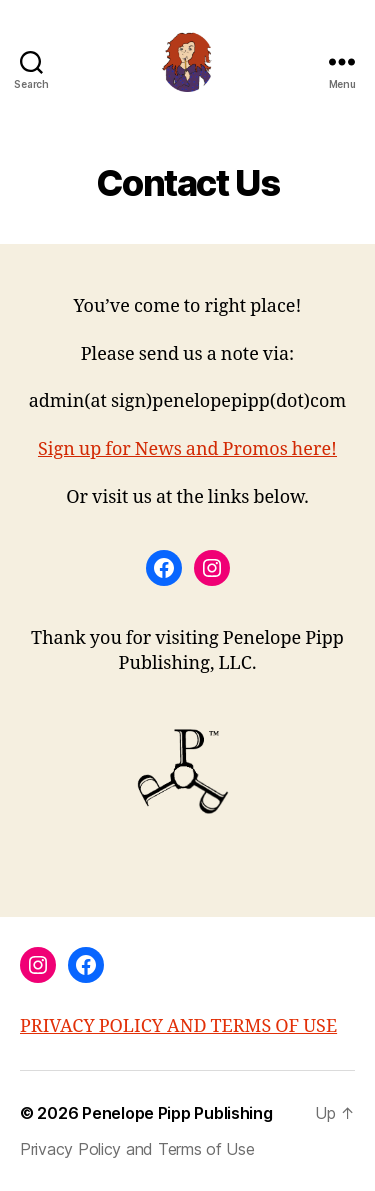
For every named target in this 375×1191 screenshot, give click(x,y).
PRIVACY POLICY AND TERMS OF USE (178, 1026)
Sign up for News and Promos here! (187, 449)
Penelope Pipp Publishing (177, 1113)
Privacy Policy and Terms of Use (137, 1149)
